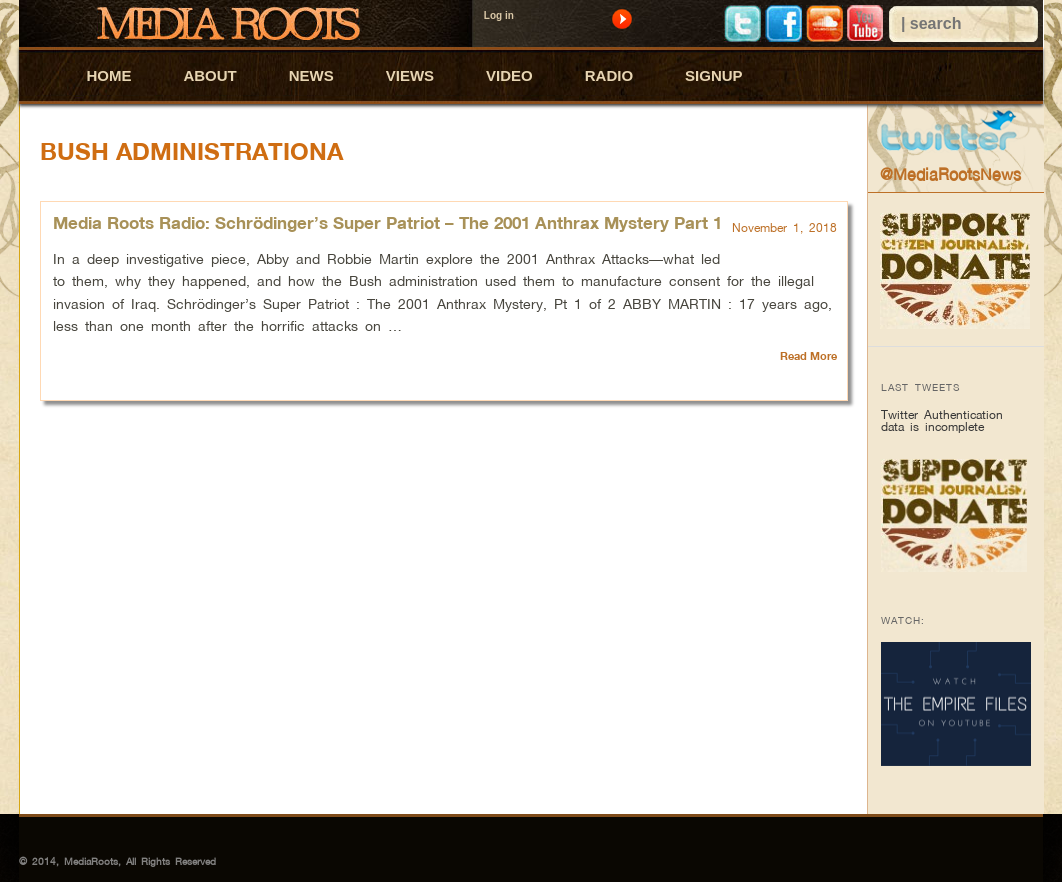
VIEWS (410, 75)
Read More (808, 356)
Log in (499, 15)
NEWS (311, 75)
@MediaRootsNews (950, 174)
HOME (108, 75)
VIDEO (509, 75)
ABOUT (209, 75)
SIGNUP (714, 75)
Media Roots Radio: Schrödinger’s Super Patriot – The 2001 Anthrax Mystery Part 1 (387, 222)
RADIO (609, 75)
